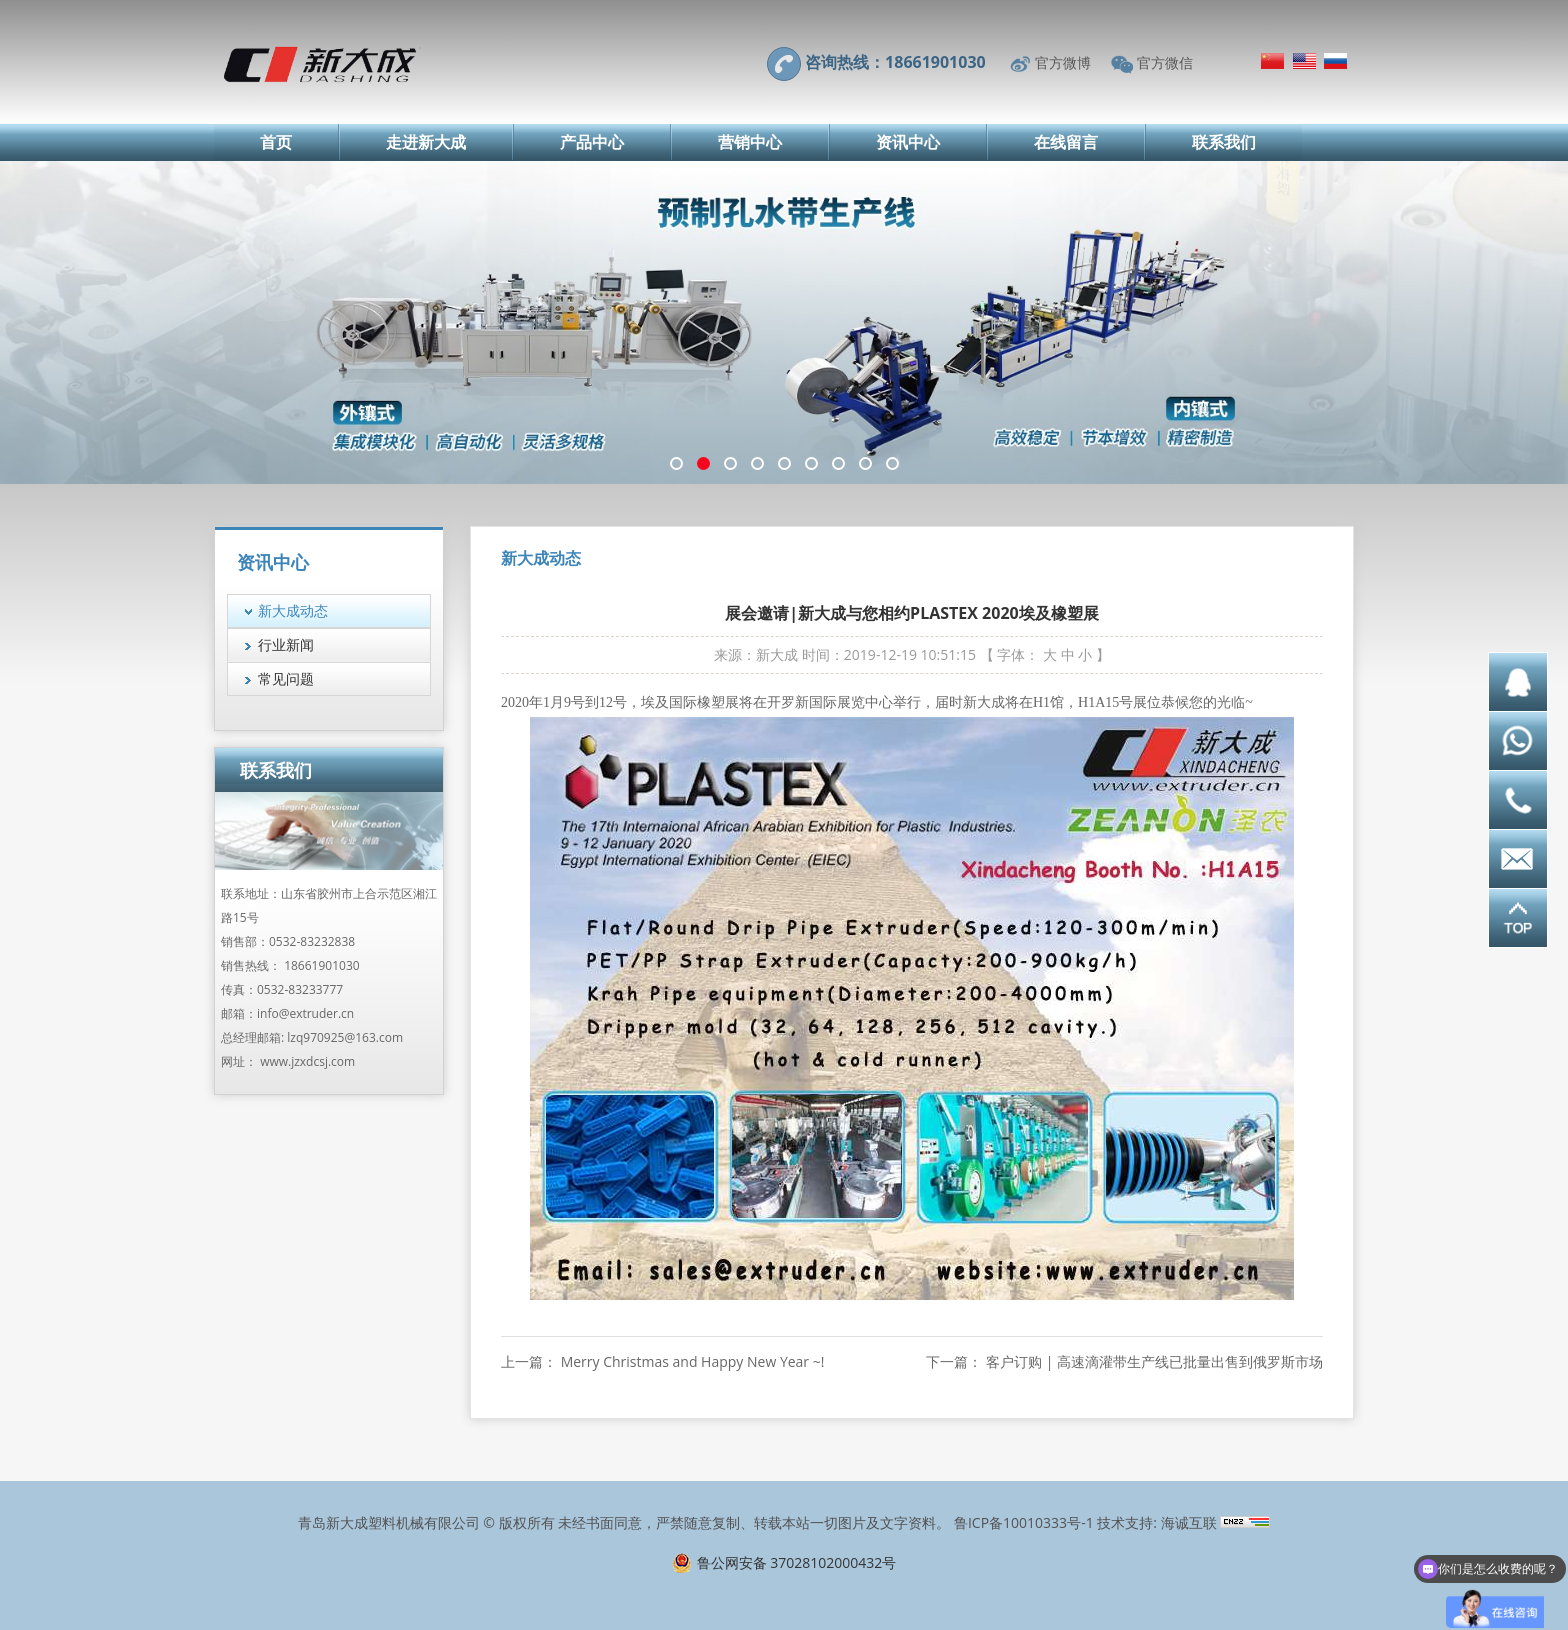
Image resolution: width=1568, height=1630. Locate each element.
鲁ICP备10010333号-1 (1024, 1522)
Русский (1335, 61)
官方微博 (1063, 62)
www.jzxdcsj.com (307, 1061)
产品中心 (592, 142)
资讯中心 (908, 142)
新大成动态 (293, 610)
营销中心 (750, 142)
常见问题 (286, 678)
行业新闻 (286, 644)
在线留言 (1066, 142)
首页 (276, 142)
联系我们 (1224, 142)
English (1304, 61)
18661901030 (321, 965)
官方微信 (1165, 62)
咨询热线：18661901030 (895, 62)
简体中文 (1272, 61)
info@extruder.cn (305, 1013)
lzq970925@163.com (345, 1037)
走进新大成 (426, 142)
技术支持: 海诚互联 (1156, 1522)
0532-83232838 (312, 941)
